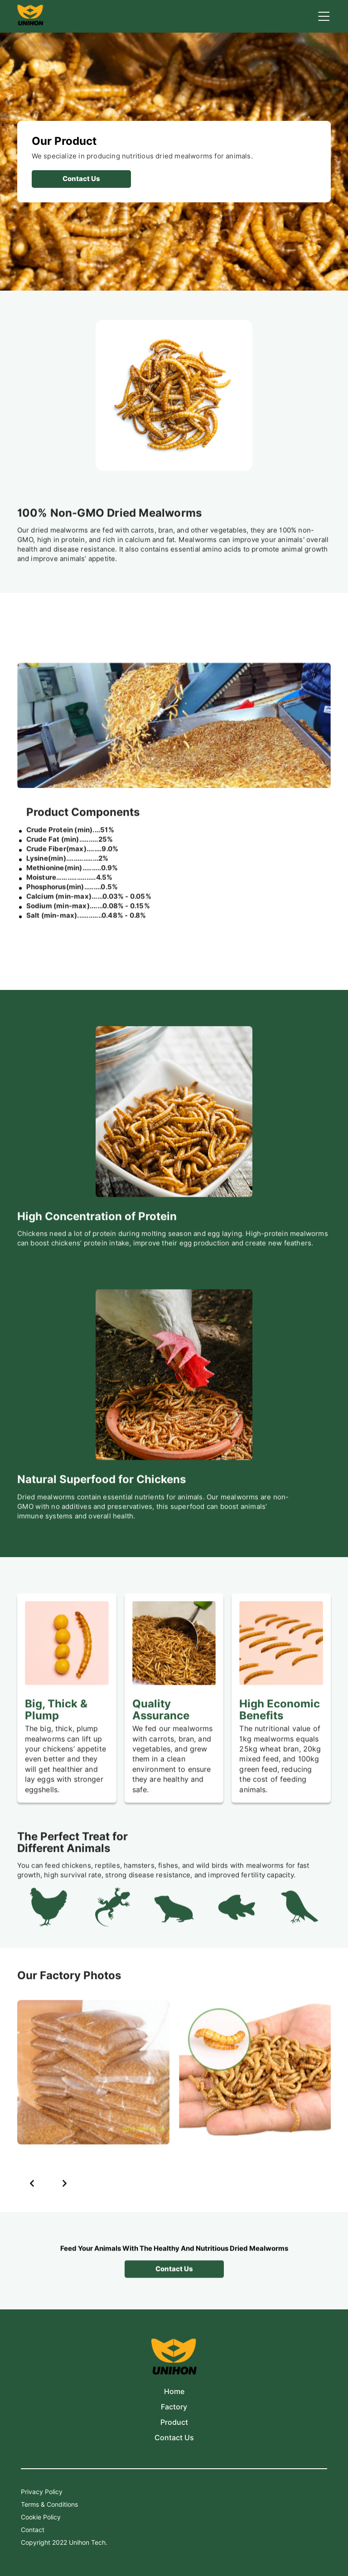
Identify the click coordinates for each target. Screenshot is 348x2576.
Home (174, 2391)
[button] (31, 2191)
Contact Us (174, 2437)
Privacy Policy (42, 2491)
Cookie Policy (41, 2517)
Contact (32, 2529)
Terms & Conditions (49, 2504)
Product (174, 2422)
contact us (81, 179)
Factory (174, 2407)
